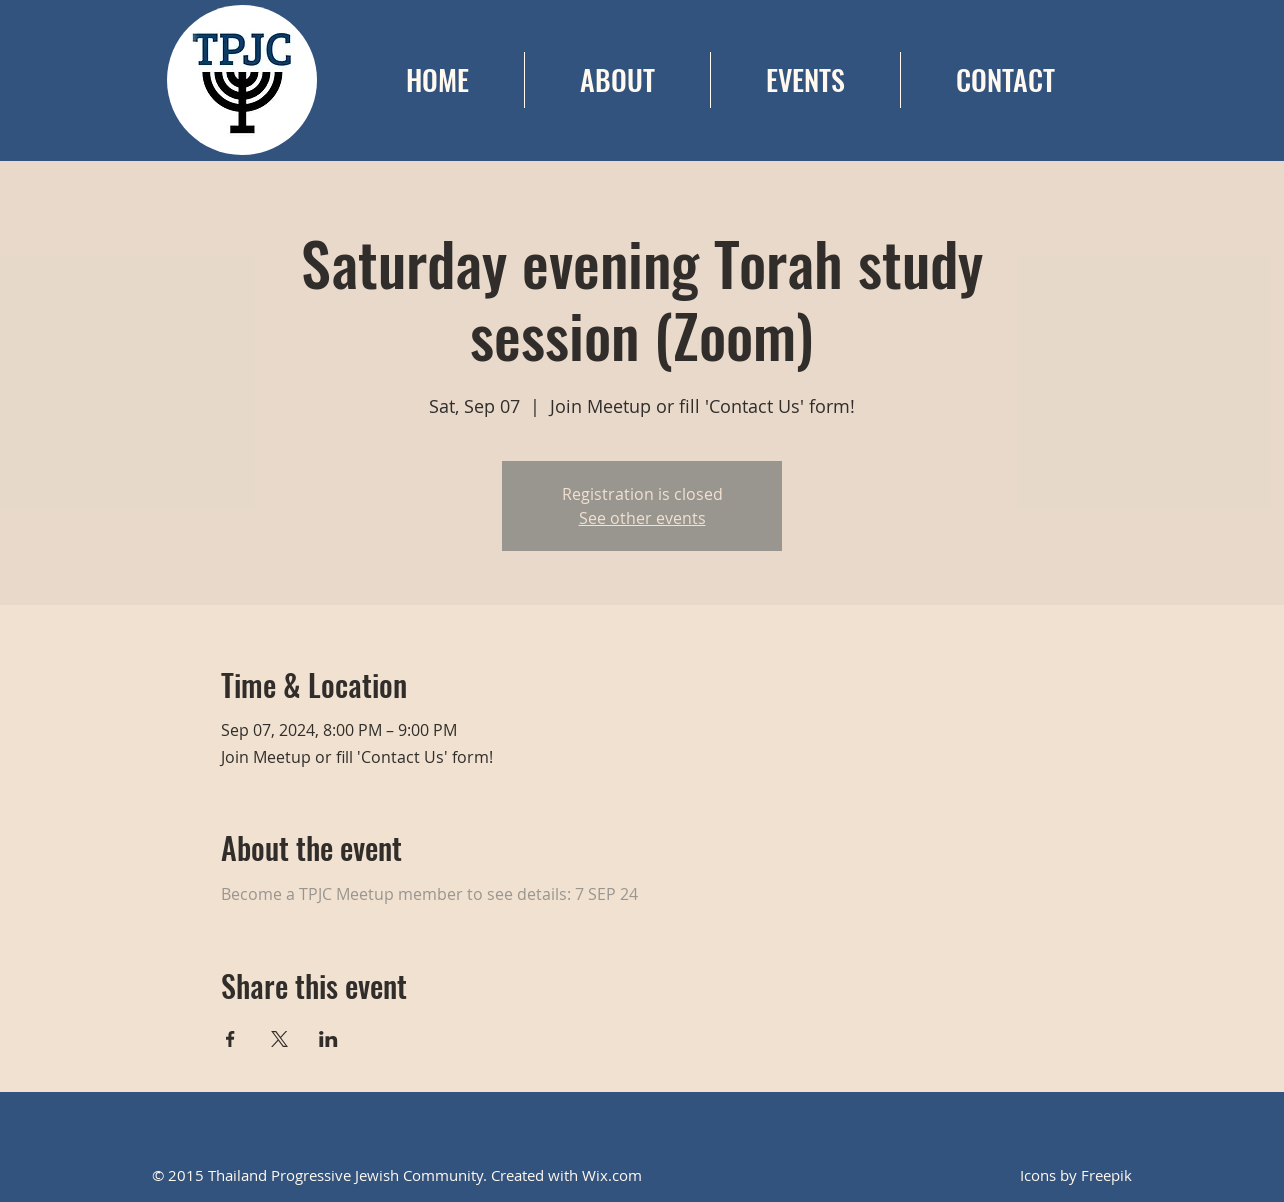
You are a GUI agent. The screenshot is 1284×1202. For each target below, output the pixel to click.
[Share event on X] (279, 1039)
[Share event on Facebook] (230, 1039)
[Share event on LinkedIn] (328, 1039)
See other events (642, 518)
